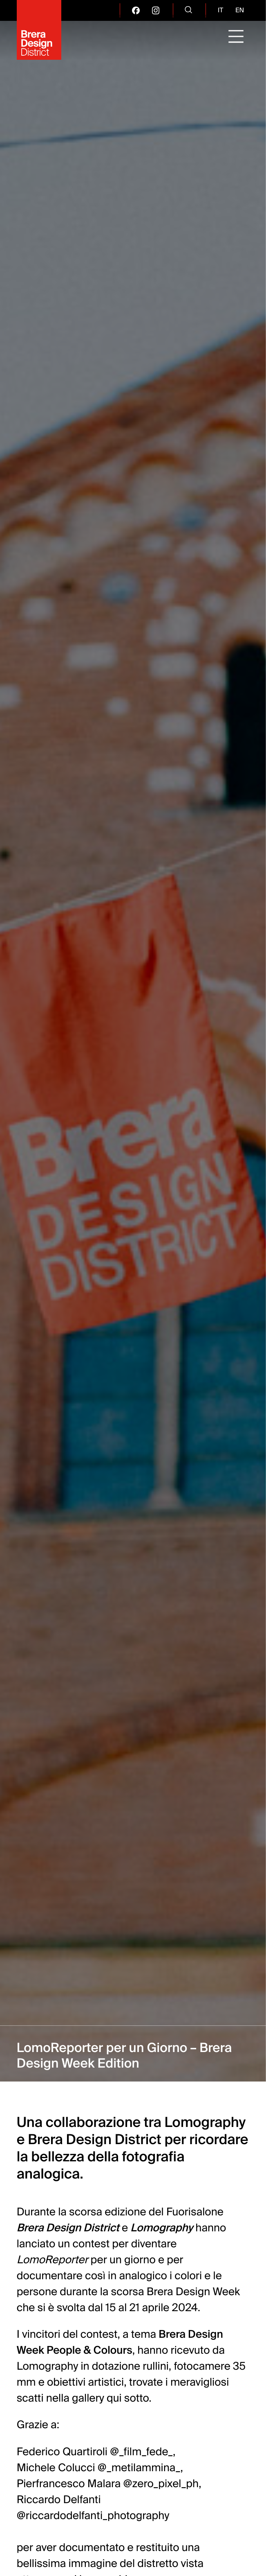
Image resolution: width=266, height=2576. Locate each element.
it (220, 10)
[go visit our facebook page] (136, 10)
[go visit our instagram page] (156, 10)
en (239, 10)
